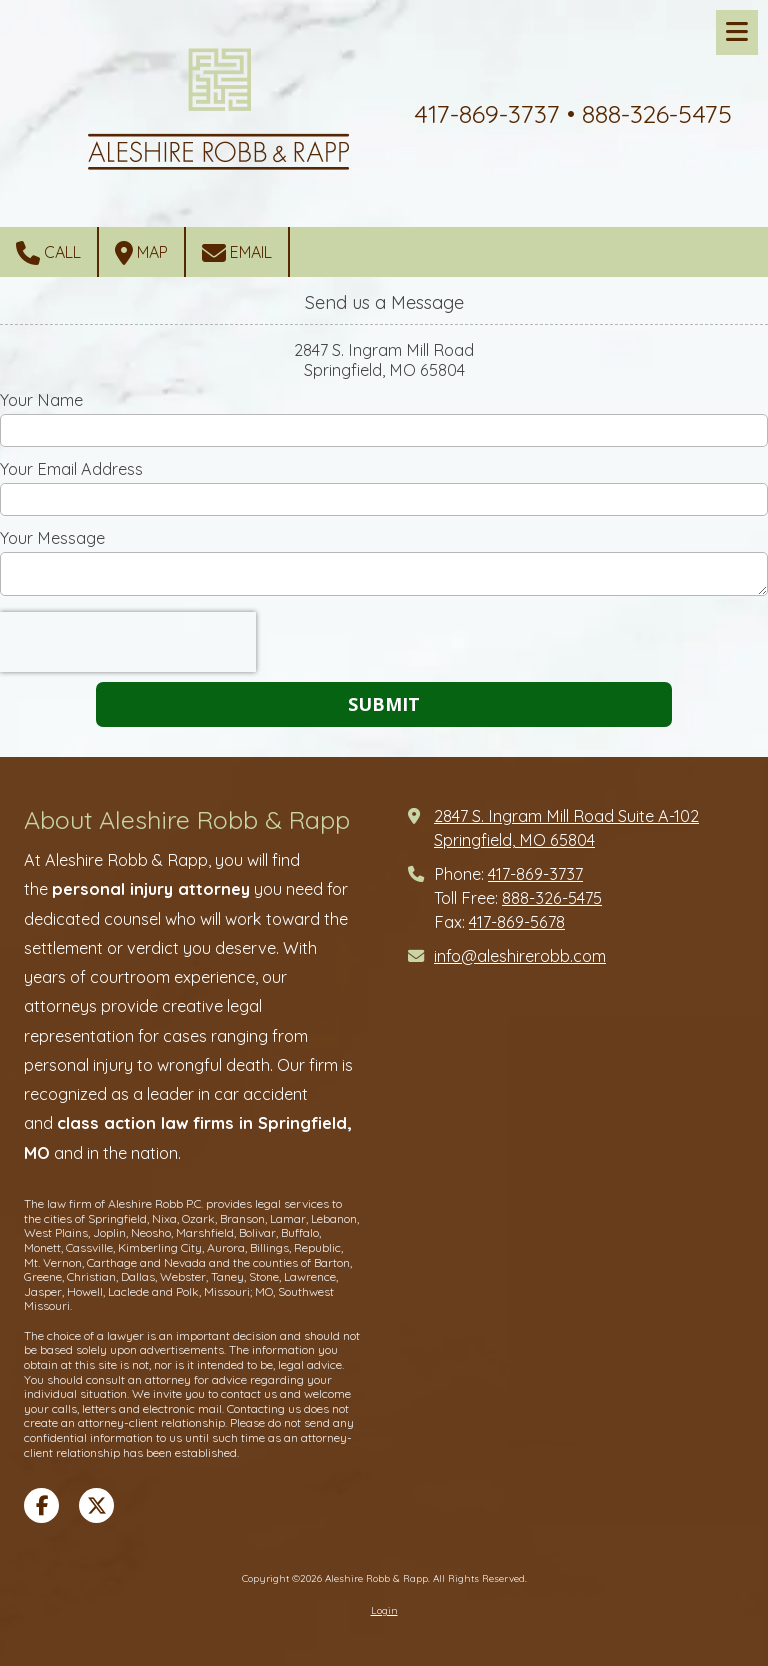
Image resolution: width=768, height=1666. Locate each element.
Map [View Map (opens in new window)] (141, 253)
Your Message (52, 538)
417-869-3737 (535, 874)
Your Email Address (71, 469)
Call (48, 253)
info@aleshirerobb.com (520, 956)
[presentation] (128, 642)
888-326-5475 (552, 898)
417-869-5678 (517, 922)
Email (237, 253)
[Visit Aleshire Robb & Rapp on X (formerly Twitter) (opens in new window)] (96, 1505)
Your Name (41, 400)
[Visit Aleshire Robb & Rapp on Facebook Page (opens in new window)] (41, 1505)
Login (384, 1610)
